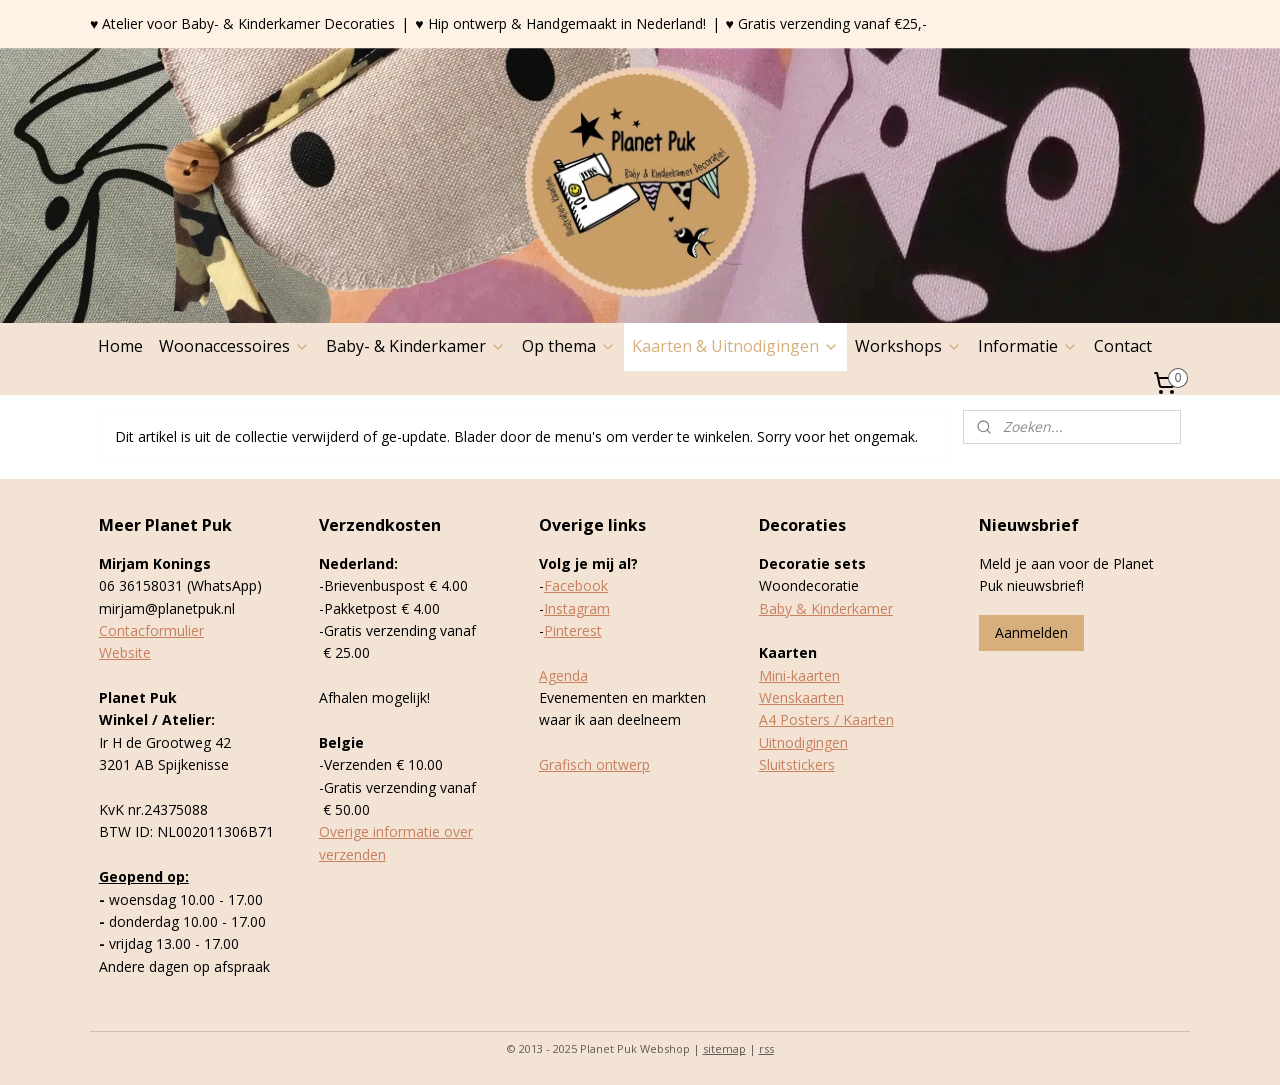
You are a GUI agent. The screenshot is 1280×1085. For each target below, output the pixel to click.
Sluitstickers (797, 764)
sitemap (724, 1048)
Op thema (569, 346)
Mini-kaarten (799, 675)
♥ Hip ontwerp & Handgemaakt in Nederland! (560, 23)
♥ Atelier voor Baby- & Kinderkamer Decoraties (242, 23)
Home (120, 346)
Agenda (563, 675)
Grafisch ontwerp (594, 764)
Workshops (908, 346)
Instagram (577, 608)
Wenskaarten (801, 697)
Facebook (576, 585)
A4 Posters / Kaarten (826, 719)
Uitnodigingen (803, 742)
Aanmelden (1031, 632)
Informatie (1028, 346)
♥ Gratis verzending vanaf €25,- (826, 23)
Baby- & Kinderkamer (416, 346)
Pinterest (573, 630)
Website (125, 652)
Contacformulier (151, 630)
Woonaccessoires (234, 346)
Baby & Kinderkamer (826, 608)
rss (766, 1048)
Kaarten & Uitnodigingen (735, 346)
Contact (1123, 346)
